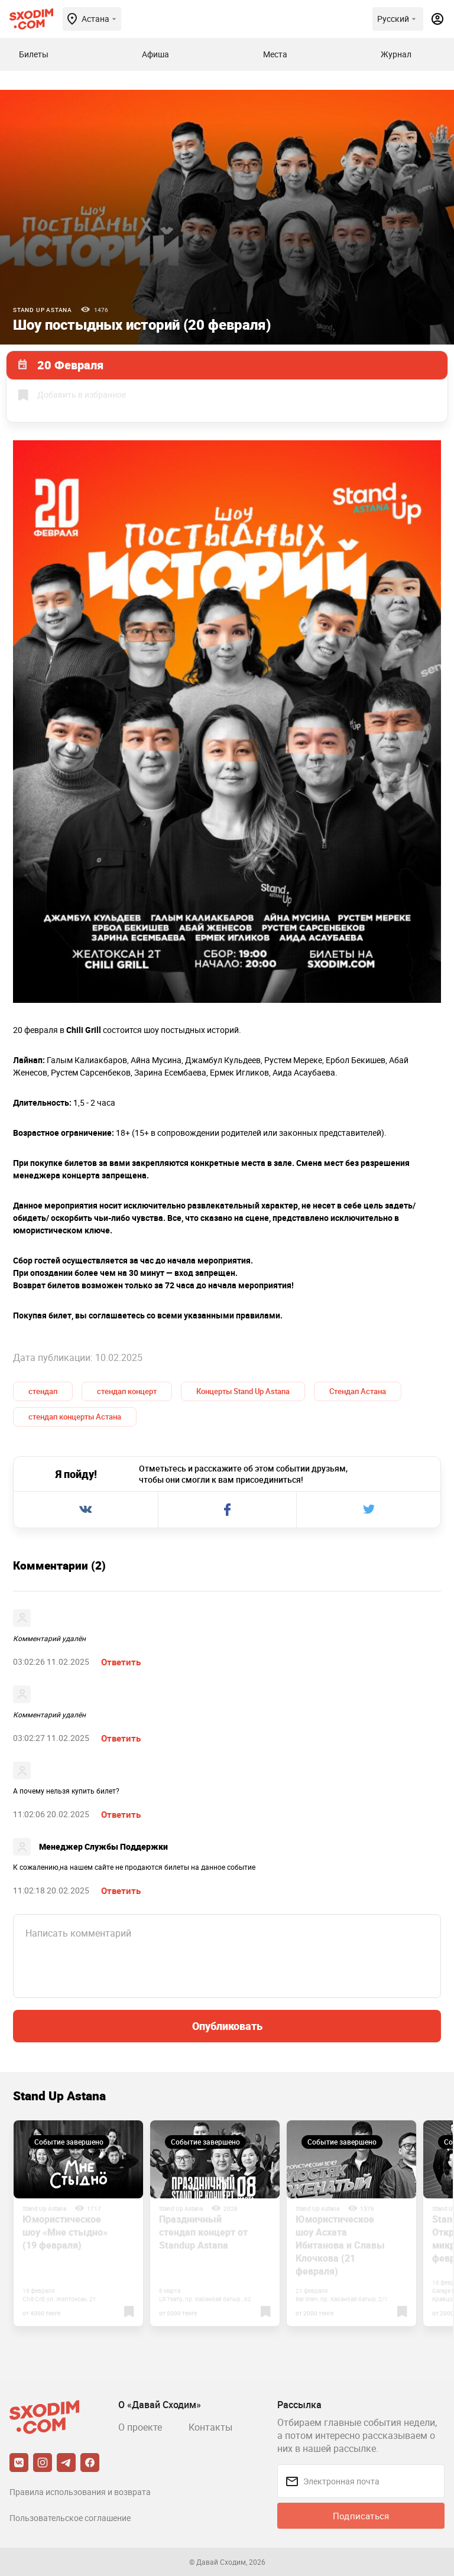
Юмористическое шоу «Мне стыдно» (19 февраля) (65, 2232)
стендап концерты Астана (74, 1416)
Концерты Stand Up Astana (243, 1391)
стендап (42, 1391)
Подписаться (361, 2516)
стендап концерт (127, 1391)
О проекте (140, 2427)
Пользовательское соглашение (70, 2517)
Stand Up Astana (42, 310)
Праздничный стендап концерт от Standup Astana (203, 2232)
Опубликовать (227, 2026)
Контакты (210, 2427)
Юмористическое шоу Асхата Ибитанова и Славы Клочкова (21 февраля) (340, 2245)
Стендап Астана (357, 1391)
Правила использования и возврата (80, 2491)
